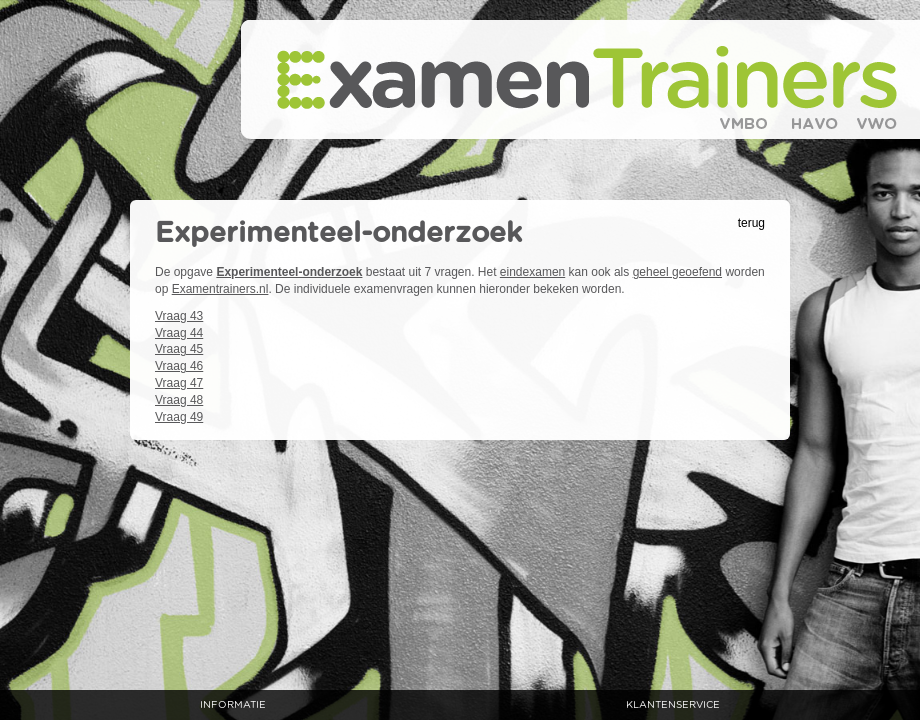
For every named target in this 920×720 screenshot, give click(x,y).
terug (751, 223)
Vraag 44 (179, 333)
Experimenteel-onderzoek (289, 272)
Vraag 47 (179, 383)
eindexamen (532, 272)
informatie (233, 705)
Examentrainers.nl (220, 289)
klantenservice (673, 705)
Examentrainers (580, 79)
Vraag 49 (179, 417)
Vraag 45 (179, 349)
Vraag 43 (179, 316)
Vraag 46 (179, 366)
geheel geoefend (677, 272)
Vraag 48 (179, 400)
